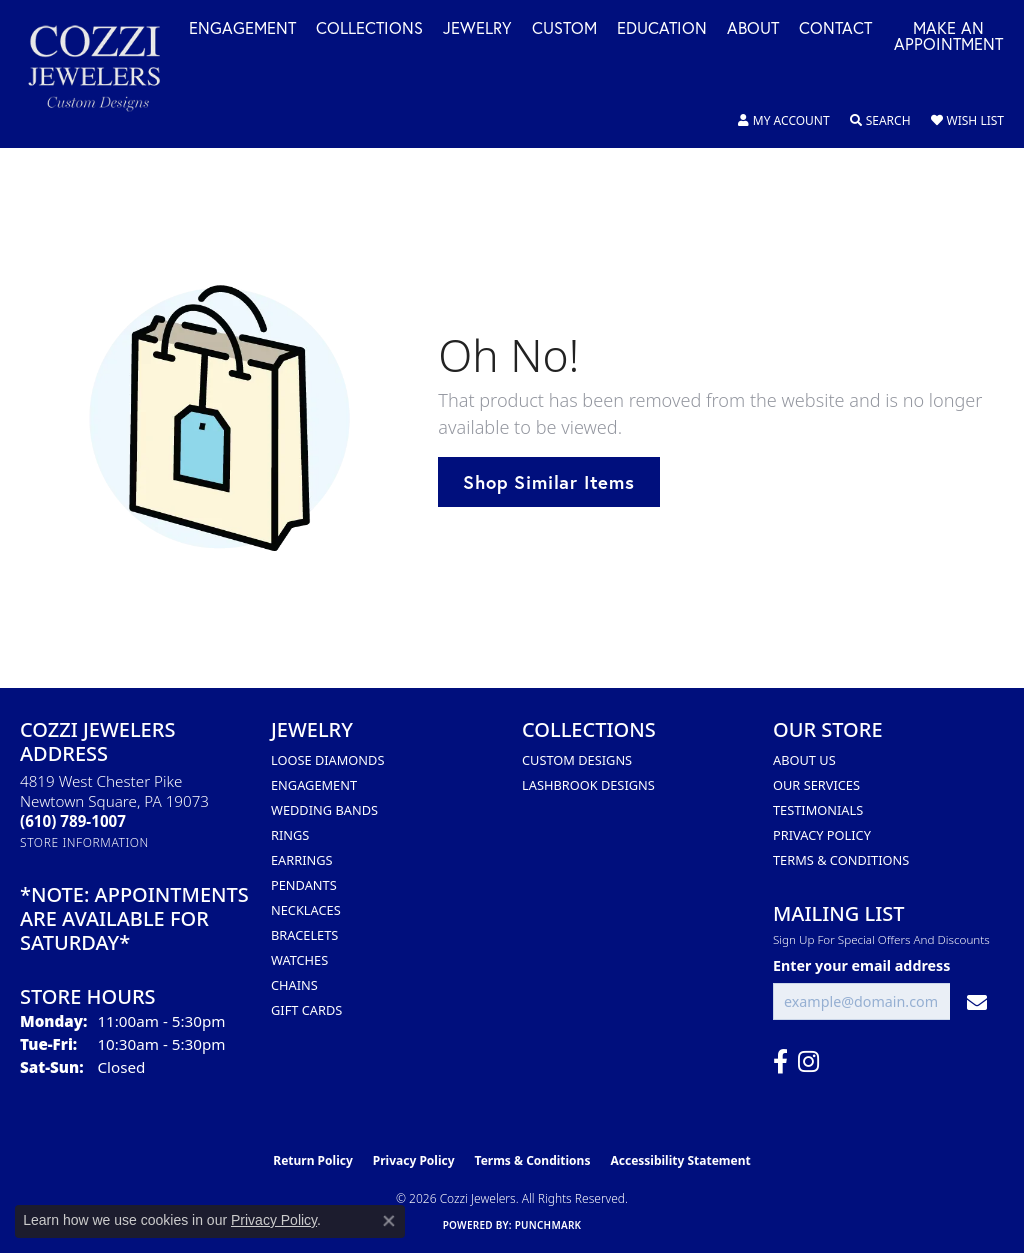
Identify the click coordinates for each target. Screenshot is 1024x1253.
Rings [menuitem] (290, 835)
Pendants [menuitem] (304, 885)
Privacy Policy (822, 835)
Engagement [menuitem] (314, 785)
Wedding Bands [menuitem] (324, 810)
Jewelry (477, 29)
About (753, 29)
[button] (784, 121)
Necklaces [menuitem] (306, 910)
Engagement (242, 29)
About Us (804, 760)
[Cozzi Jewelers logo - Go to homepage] (104, 74)
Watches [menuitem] (299, 960)
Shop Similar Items (548, 482)
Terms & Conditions (841, 860)
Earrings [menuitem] (302, 860)
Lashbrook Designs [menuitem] (588, 785)
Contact (835, 29)
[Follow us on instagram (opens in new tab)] (808, 1062)
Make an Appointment (948, 37)
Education (662, 29)
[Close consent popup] (389, 1221)
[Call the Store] (73, 821)
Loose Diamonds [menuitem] (327, 760)
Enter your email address (861, 965)
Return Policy (313, 1160)
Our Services (816, 785)
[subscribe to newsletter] (977, 1001)
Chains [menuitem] (294, 985)
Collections (369, 29)
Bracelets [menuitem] (304, 935)
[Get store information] (84, 842)
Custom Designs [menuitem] (577, 760)
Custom (564, 29)
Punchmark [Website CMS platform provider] (548, 1225)
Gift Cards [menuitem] (306, 1010)
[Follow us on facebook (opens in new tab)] (780, 1062)
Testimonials (818, 810)
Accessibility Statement (680, 1160)
